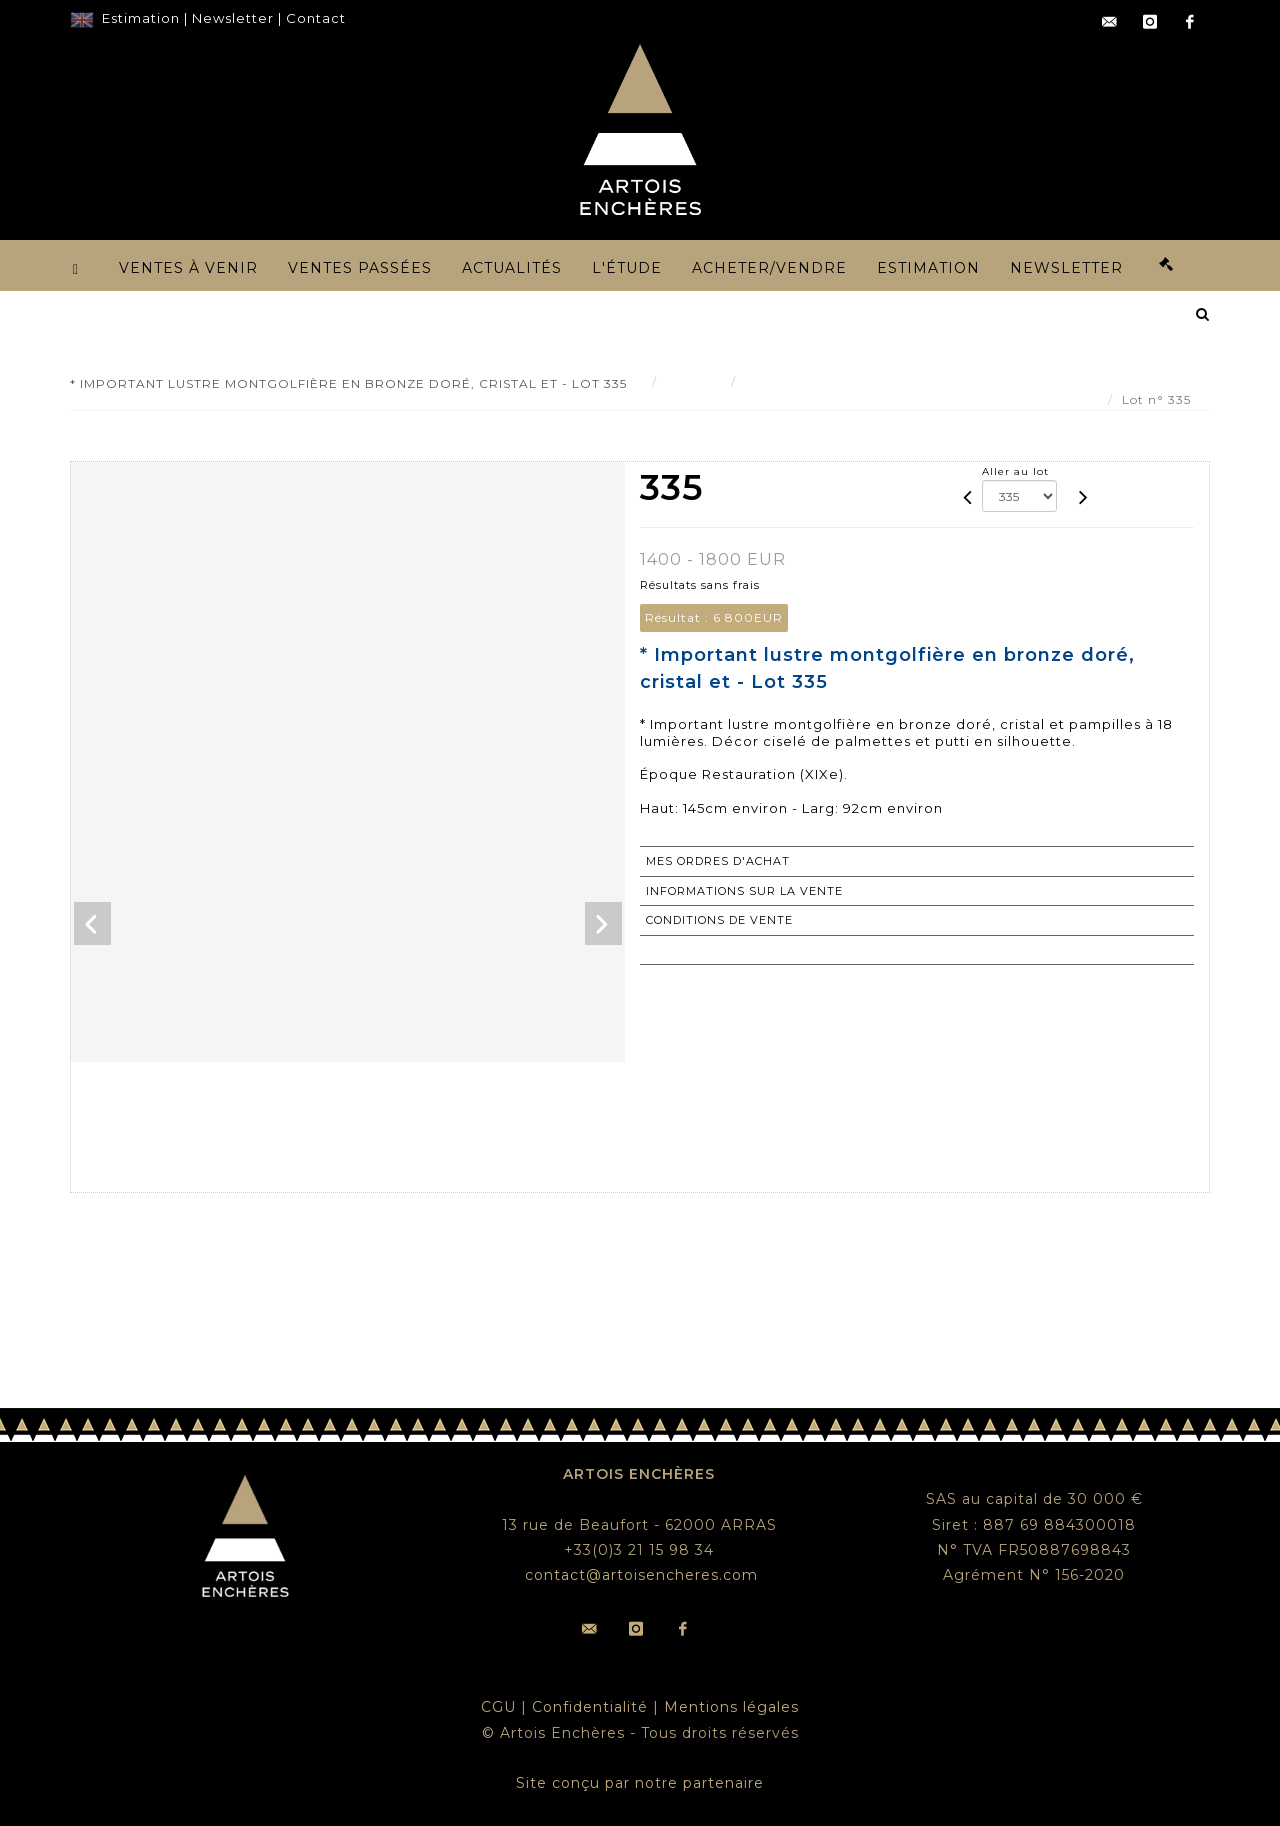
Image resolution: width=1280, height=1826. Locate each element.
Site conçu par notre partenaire (640, 1783)
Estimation (141, 18)
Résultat (694, 381)
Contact (316, 18)
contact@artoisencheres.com (641, 1575)
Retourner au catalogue (738, 950)
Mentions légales (731, 1707)
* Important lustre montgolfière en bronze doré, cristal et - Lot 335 (970, 381)
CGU (498, 1707)
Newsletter (233, 18)
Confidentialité (590, 1707)
